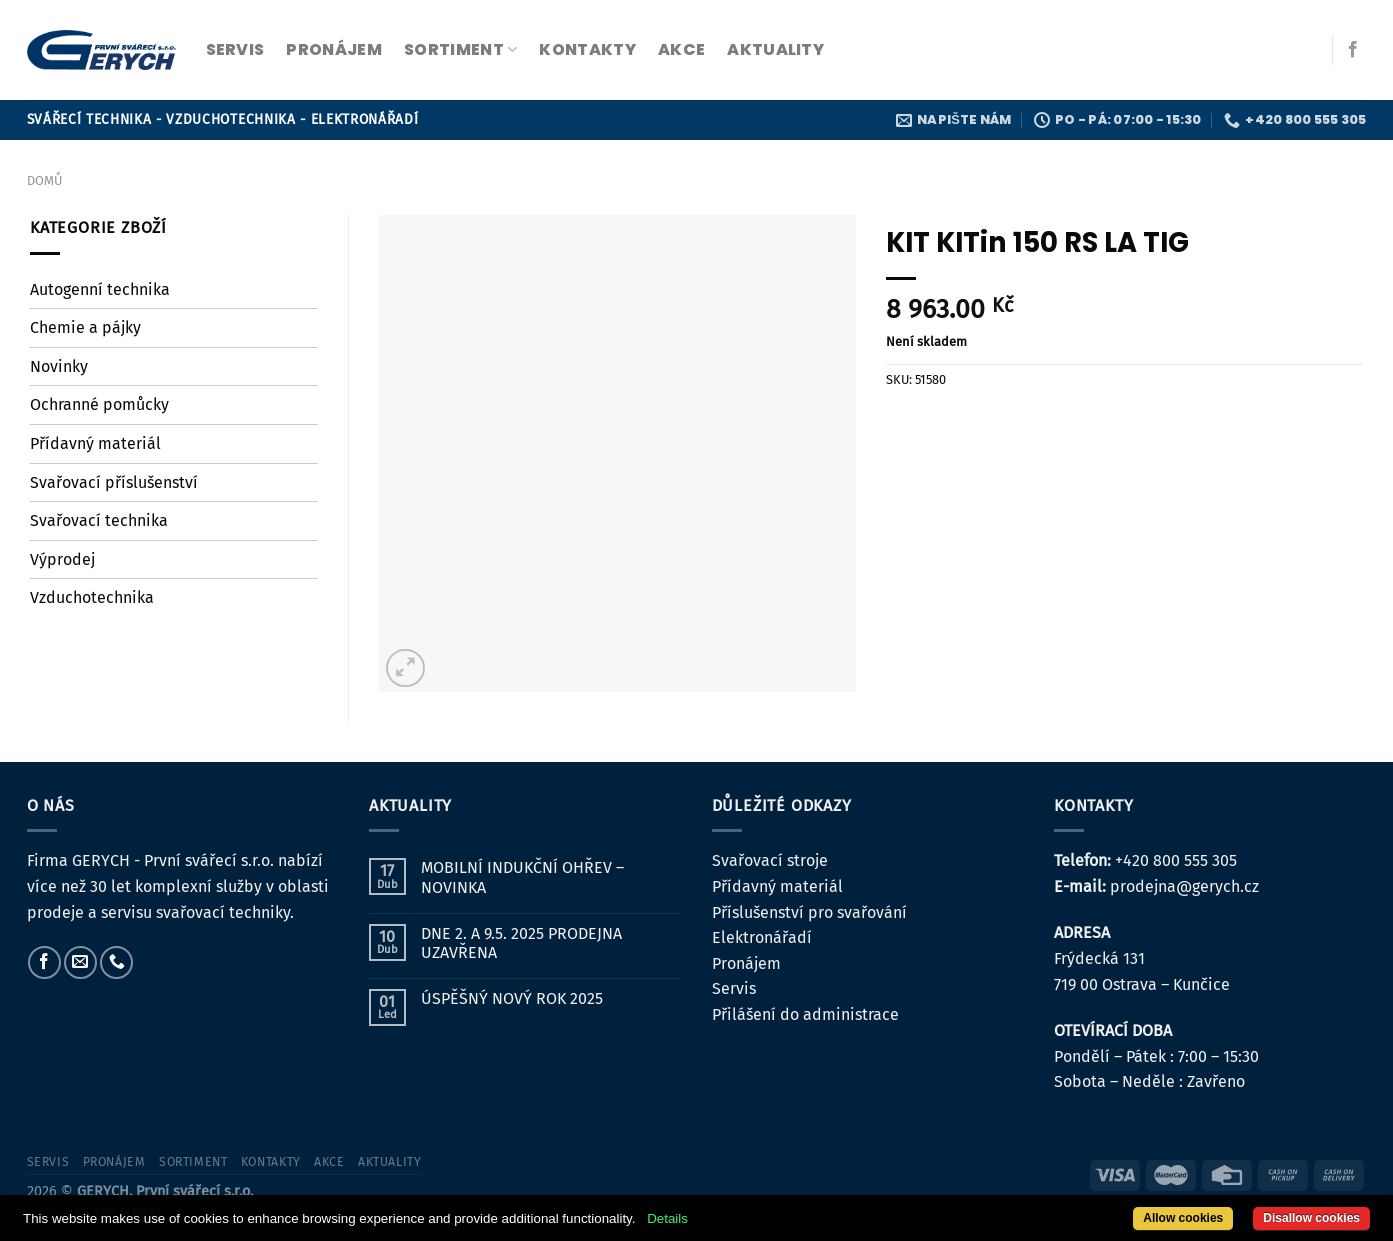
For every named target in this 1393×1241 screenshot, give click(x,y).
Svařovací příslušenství (114, 482)
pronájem (334, 49)
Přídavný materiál (95, 443)
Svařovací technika (99, 520)
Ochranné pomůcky (99, 404)
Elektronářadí (762, 937)
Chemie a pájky (85, 327)
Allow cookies (1183, 1218)
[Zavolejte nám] (116, 962)
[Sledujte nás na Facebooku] (1353, 50)
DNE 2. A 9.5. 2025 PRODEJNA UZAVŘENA (521, 943)
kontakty (587, 49)
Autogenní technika (100, 289)
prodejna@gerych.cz (1184, 886)
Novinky (59, 366)
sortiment (460, 49)
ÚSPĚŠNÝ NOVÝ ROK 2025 (512, 998)
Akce (681, 49)
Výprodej (62, 559)
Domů (44, 180)
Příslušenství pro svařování (809, 912)
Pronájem (746, 963)
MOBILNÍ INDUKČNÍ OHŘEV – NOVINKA (522, 877)
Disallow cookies (1311, 1218)
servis (235, 49)
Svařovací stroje (770, 860)
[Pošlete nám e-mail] (80, 962)
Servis (734, 988)
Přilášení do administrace (805, 1014)
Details (667, 1218)
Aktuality (775, 49)
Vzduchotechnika (92, 597)
